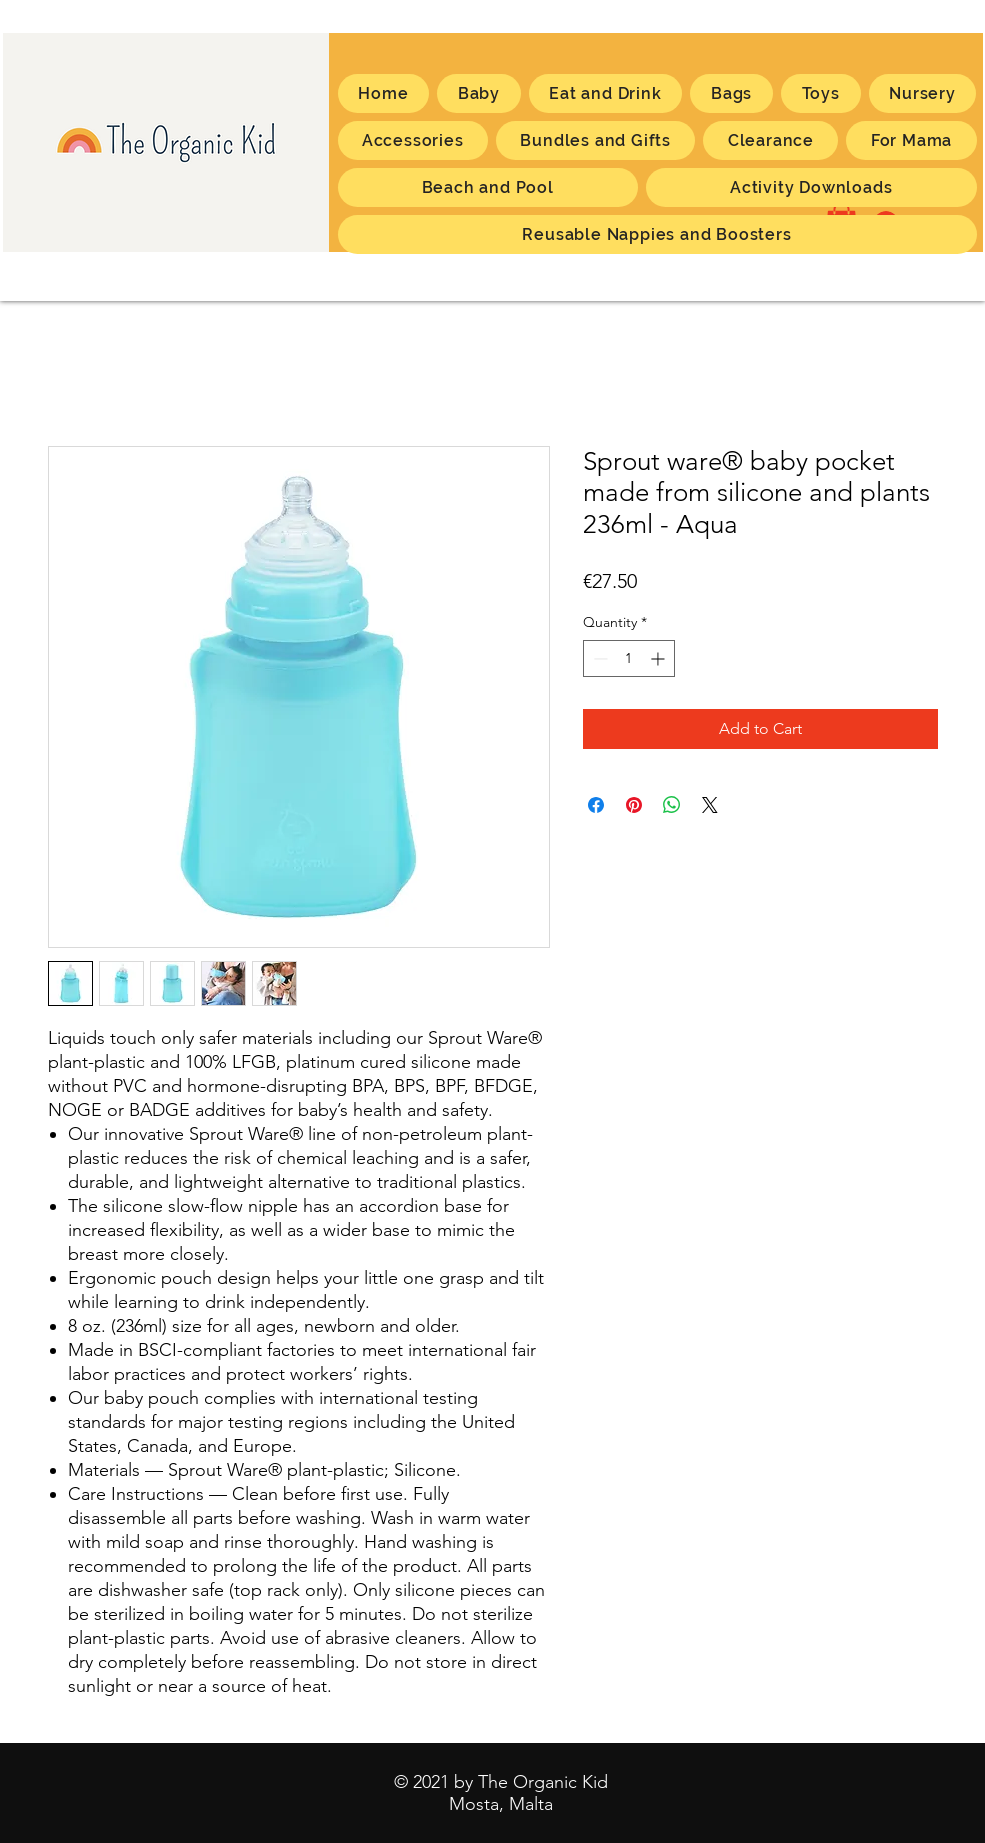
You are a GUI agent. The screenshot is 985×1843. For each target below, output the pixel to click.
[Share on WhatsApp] (672, 805)
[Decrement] (598, 658)
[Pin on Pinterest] (634, 805)
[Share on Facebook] (596, 805)
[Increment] (659, 658)
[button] (911, 140)
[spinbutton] (629, 658)
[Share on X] (710, 805)
